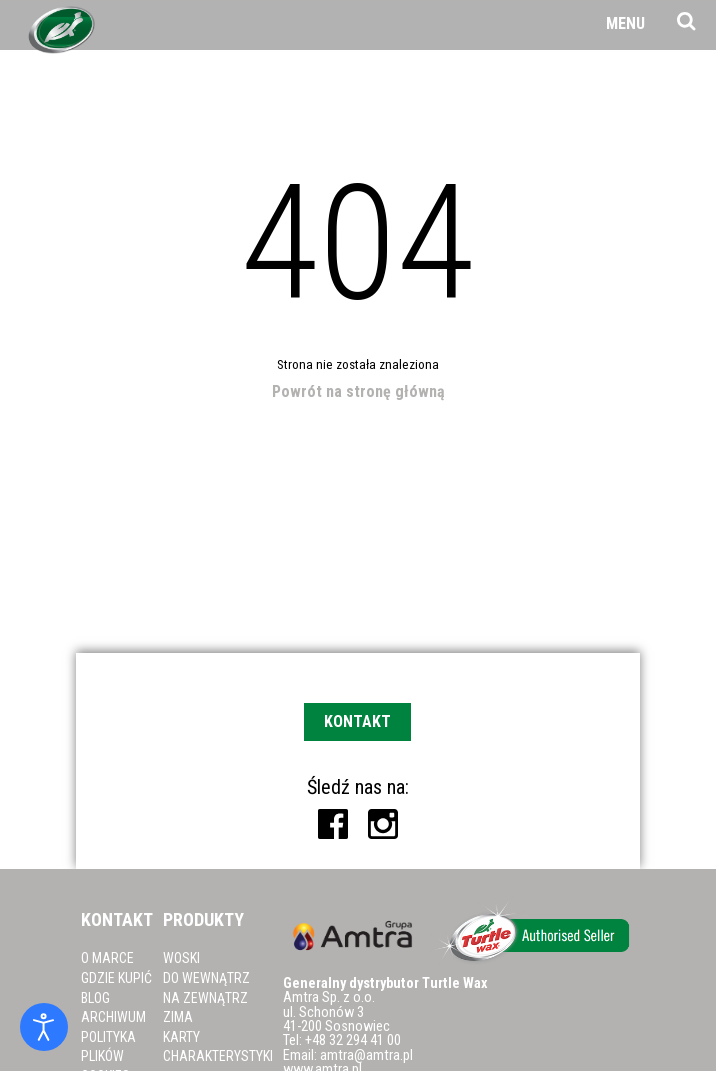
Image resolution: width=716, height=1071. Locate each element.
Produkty (203, 919)
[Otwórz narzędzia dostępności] (44, 1027)
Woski (181, 958)
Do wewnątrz (206, 978)
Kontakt (357, 721)
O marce (107, 958)
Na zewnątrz (205, 998)
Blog (95, 998)
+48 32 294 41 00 (353, 1040)
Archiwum (113, 1017)
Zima (178, 1017)
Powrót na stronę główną (358, 391)
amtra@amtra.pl (366, 1055)
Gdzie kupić (116, 978)
